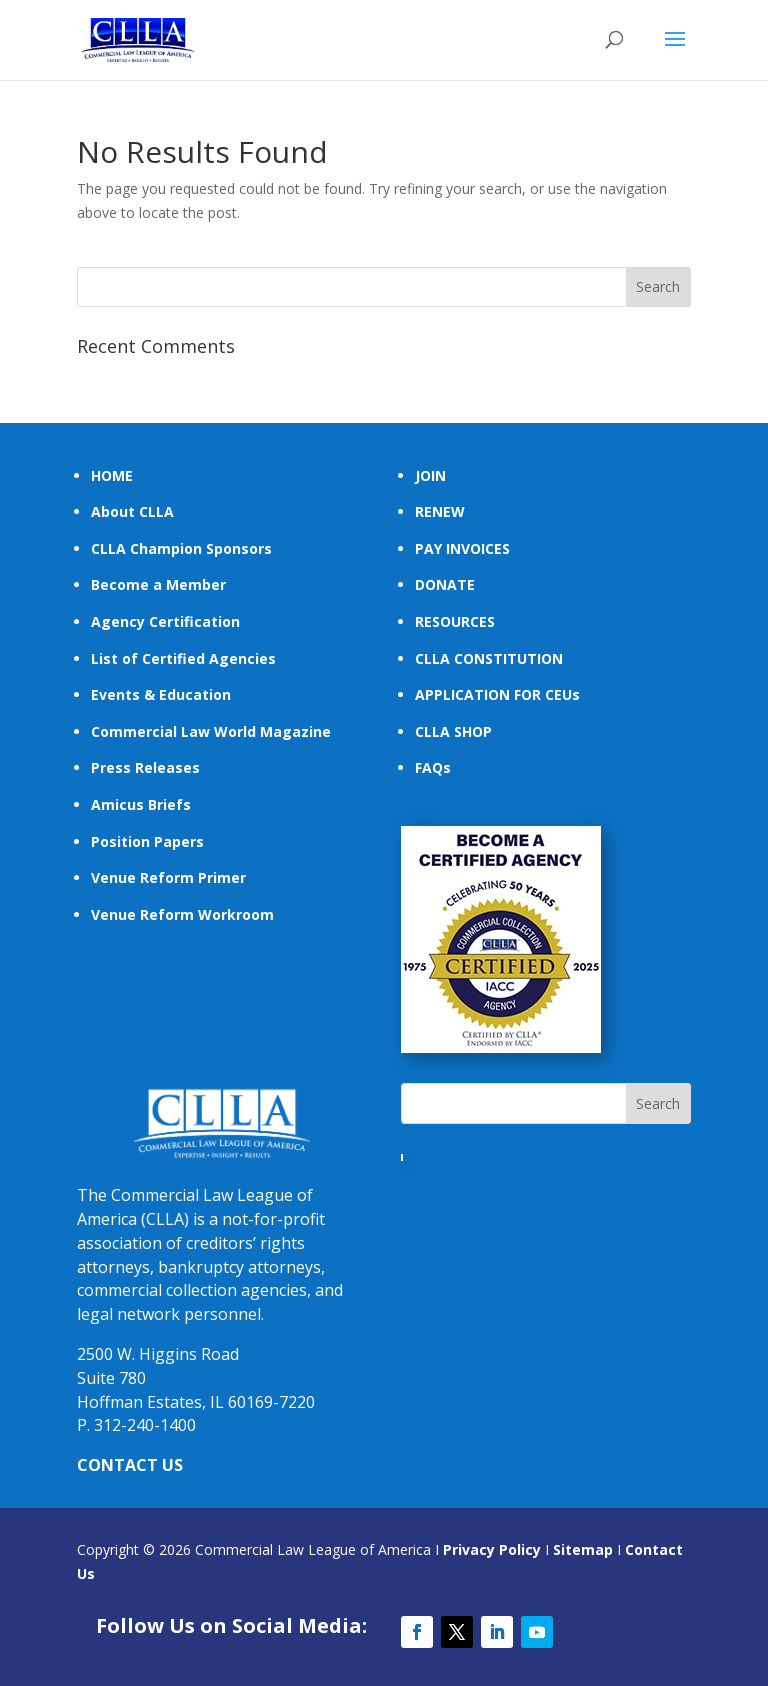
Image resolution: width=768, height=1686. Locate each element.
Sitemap (583, 1549)
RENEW (440, 511)
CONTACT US (130, 1465)
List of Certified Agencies (183, 658)
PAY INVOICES (462, 548)
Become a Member (158, 584)
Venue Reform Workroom (182, 914)
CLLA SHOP (453, 731)
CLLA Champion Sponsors (181, 548)
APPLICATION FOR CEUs (497, 694)
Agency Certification (165, 621)
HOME (112, 475)
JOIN (430, 475)
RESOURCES (455, 621)
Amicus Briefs (141, 804)
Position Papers (147, 841)
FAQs (433, 767)
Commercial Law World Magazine (211, 731)
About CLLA (132, 511)
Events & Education (161, 694)
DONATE (445, 584)
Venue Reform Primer (168, 877)
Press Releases (145, 767)
